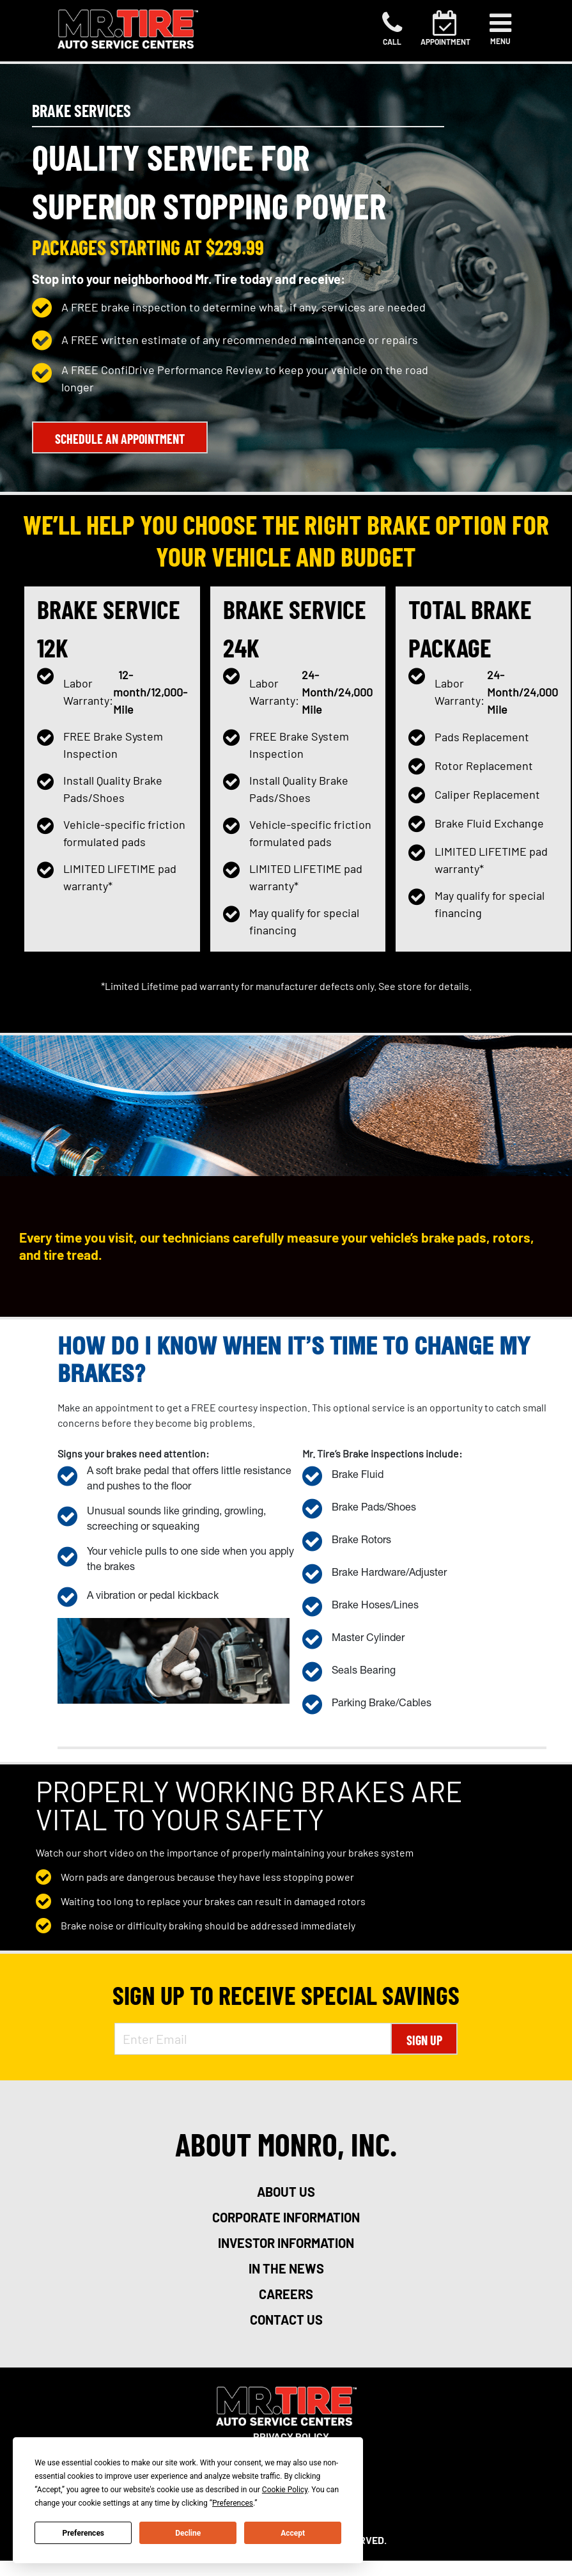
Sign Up (424, 2040)
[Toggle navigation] (500, 29)
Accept (293, 2533)
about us (286, 2191)
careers (286, 2294)
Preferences (84, 2533)
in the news (286, 2268)
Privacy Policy (291, 2436)
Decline (188, 2533)
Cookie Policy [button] (284, 2489)
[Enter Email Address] (252, 2039)
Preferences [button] (232, 2503)
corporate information (286, 2217)
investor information (286, 2242)
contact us (286, 2319)
